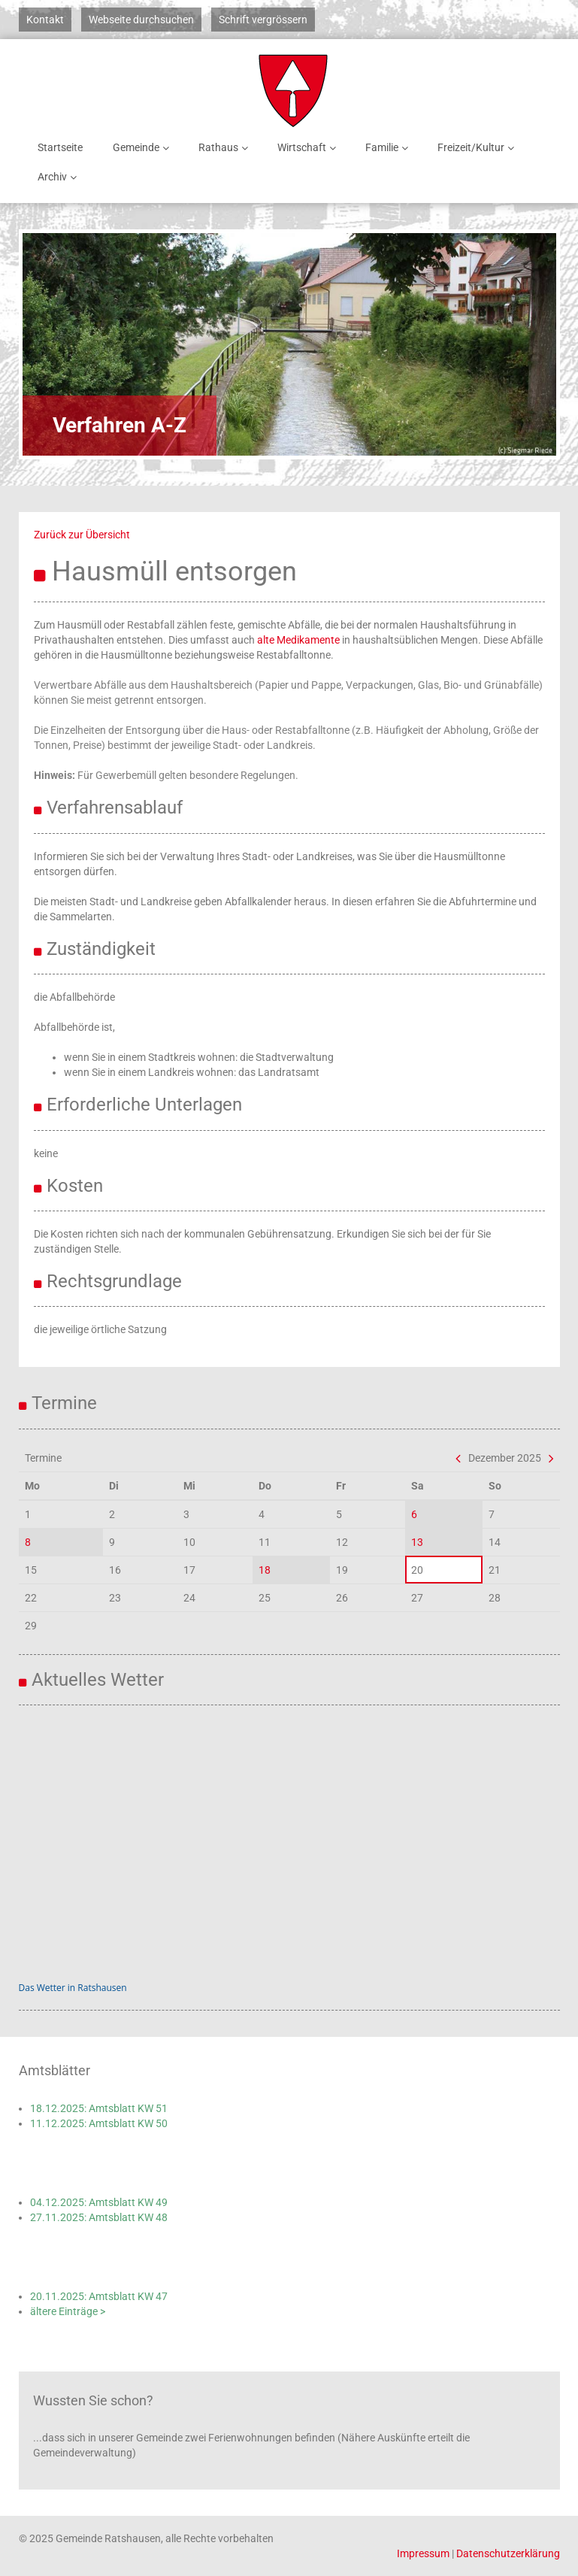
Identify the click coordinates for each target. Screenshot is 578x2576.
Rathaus (225, 147)
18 (265, 1570)
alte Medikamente (298, 640)
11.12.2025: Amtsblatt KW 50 (99, 2123)
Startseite (60, 147)
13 (417, 1542)
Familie (389, 147)
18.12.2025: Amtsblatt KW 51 (99, 2108)
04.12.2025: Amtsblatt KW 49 (99, 2202)
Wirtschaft (309, 147)
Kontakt (45, 20)
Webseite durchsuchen (141, 20)
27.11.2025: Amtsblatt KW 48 (99, 2217)
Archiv (60, 177)
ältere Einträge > (67, 2311)
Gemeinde (143, 147)
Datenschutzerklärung (508, 2553)
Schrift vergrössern (263, 20)
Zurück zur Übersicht (82, 535)
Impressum (423, 2553)
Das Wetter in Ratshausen (73, 1987)
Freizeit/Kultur (478, 147)
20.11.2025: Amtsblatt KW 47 (99, 2296)
